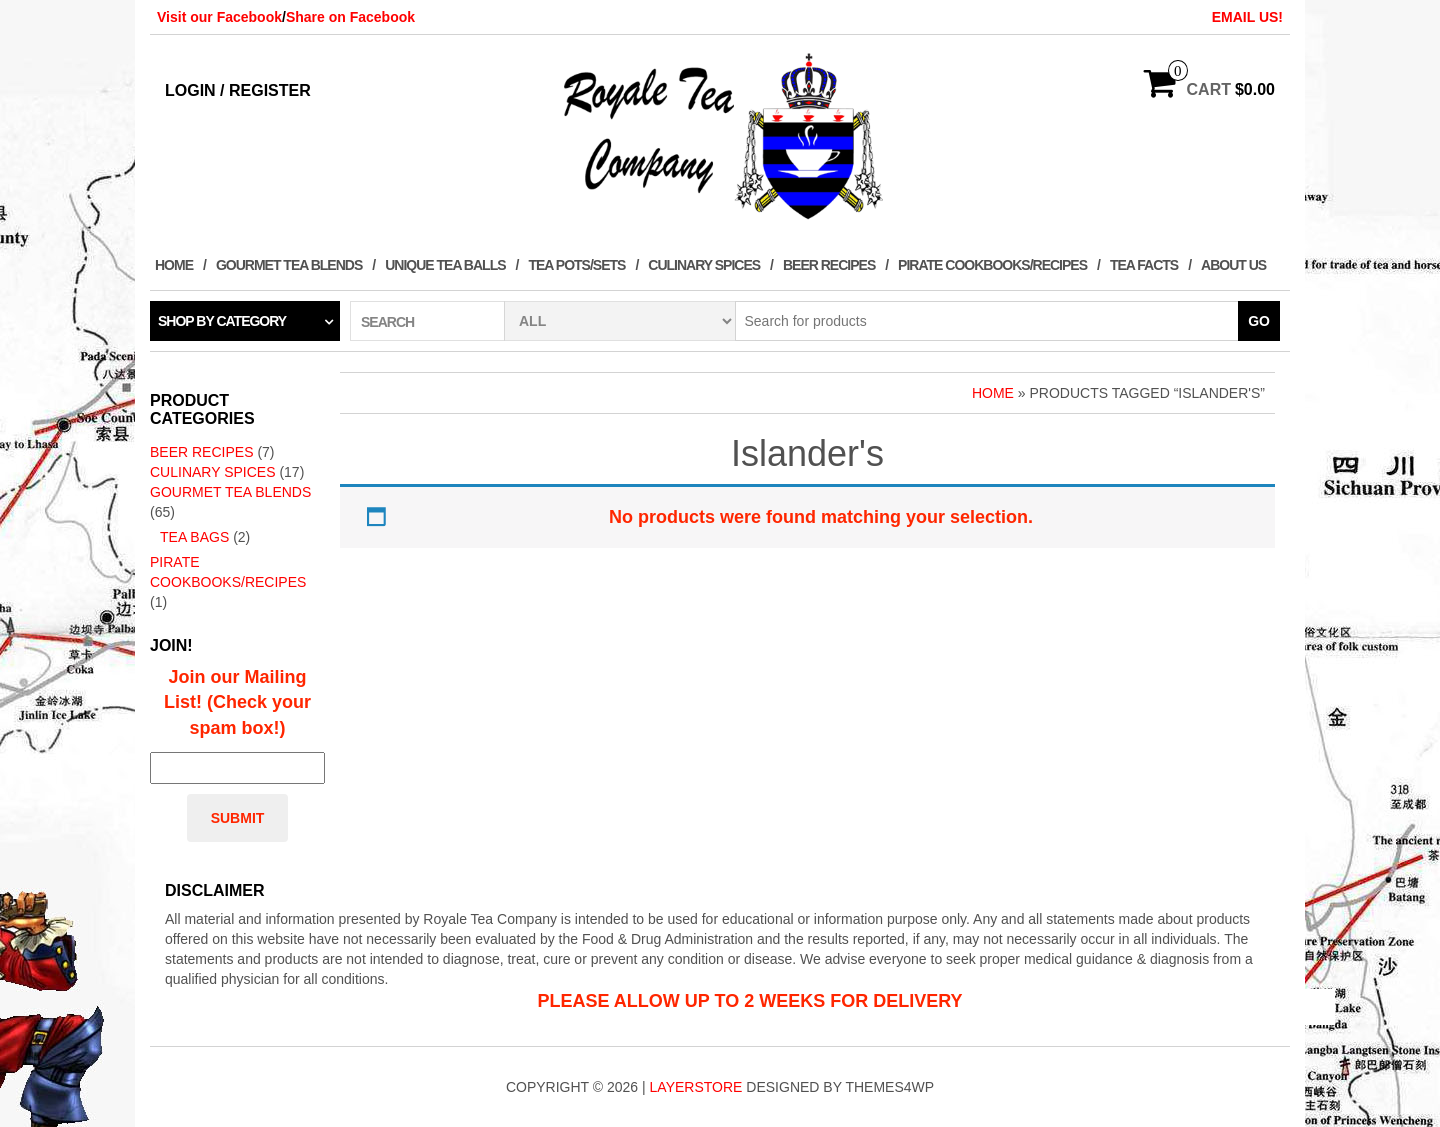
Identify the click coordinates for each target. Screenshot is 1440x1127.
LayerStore (696, 1087)
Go (1259, 321)
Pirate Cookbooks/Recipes (992, 265)
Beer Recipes (829, 265)
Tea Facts (1144, 265)
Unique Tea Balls (445, 265)
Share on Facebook (350, 17)
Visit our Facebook (219, 17)
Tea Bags (194, 537)
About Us (1233, 265)
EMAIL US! (1247, 17)
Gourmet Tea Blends (289, 265)
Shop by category (222, 321)
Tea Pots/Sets (576, 265)
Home (174, 265)
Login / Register (238, 90)
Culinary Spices (704, 265)
